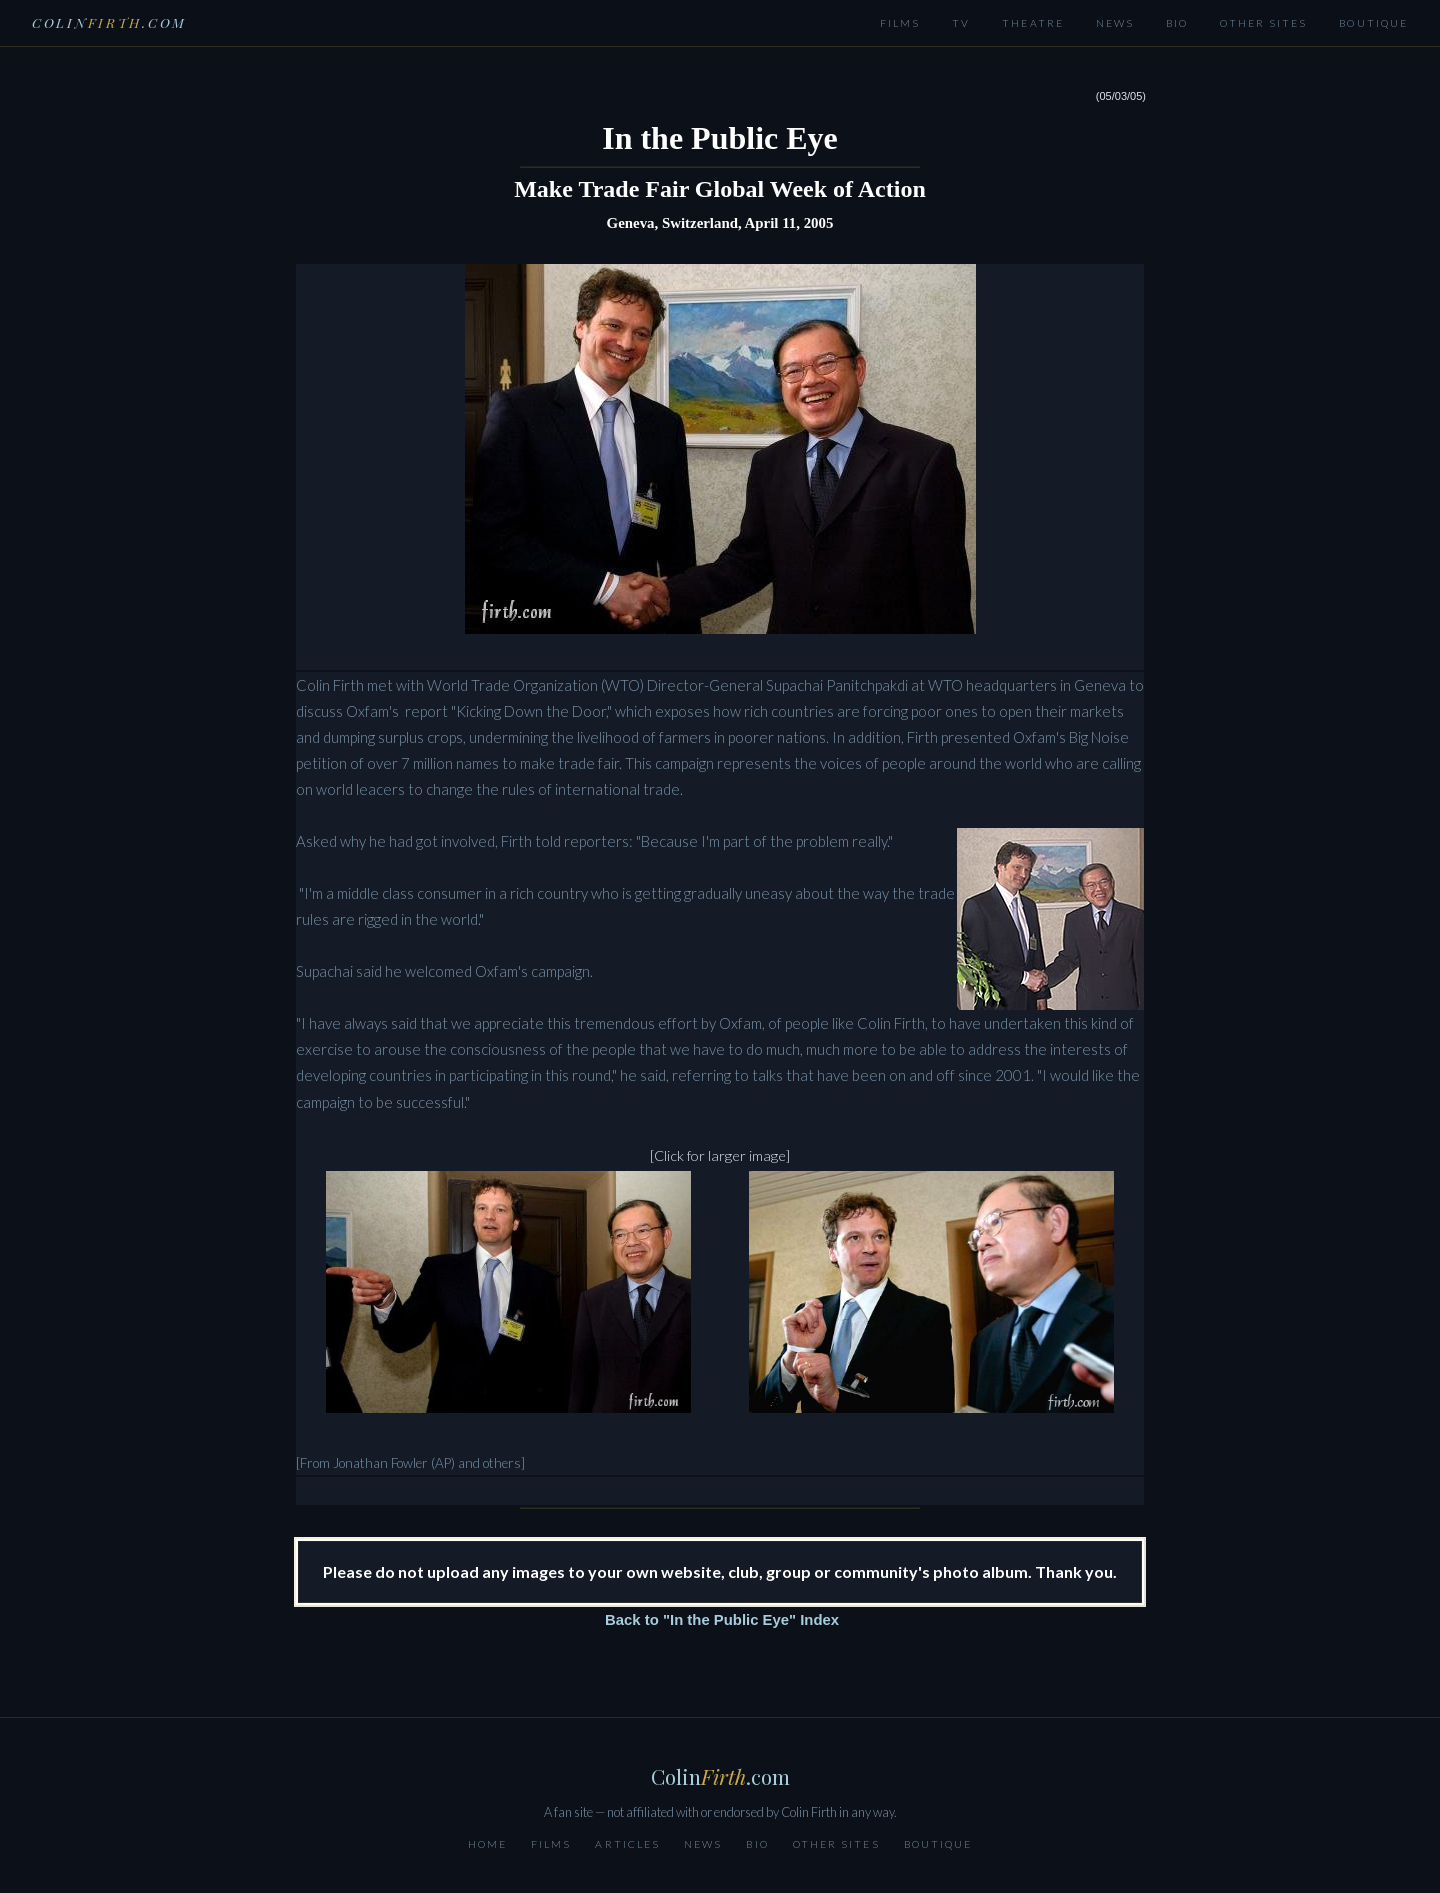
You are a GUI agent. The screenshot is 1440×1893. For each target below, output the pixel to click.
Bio (1177, 23)
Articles (627, 1844)
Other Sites (1263, 23)
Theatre (1033, 23)
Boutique (1373, 23)
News (1115, 23)
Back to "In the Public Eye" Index (722, 1620)
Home (487, 1844)
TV (961, 23)
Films (900, 23)
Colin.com (109, 22)
